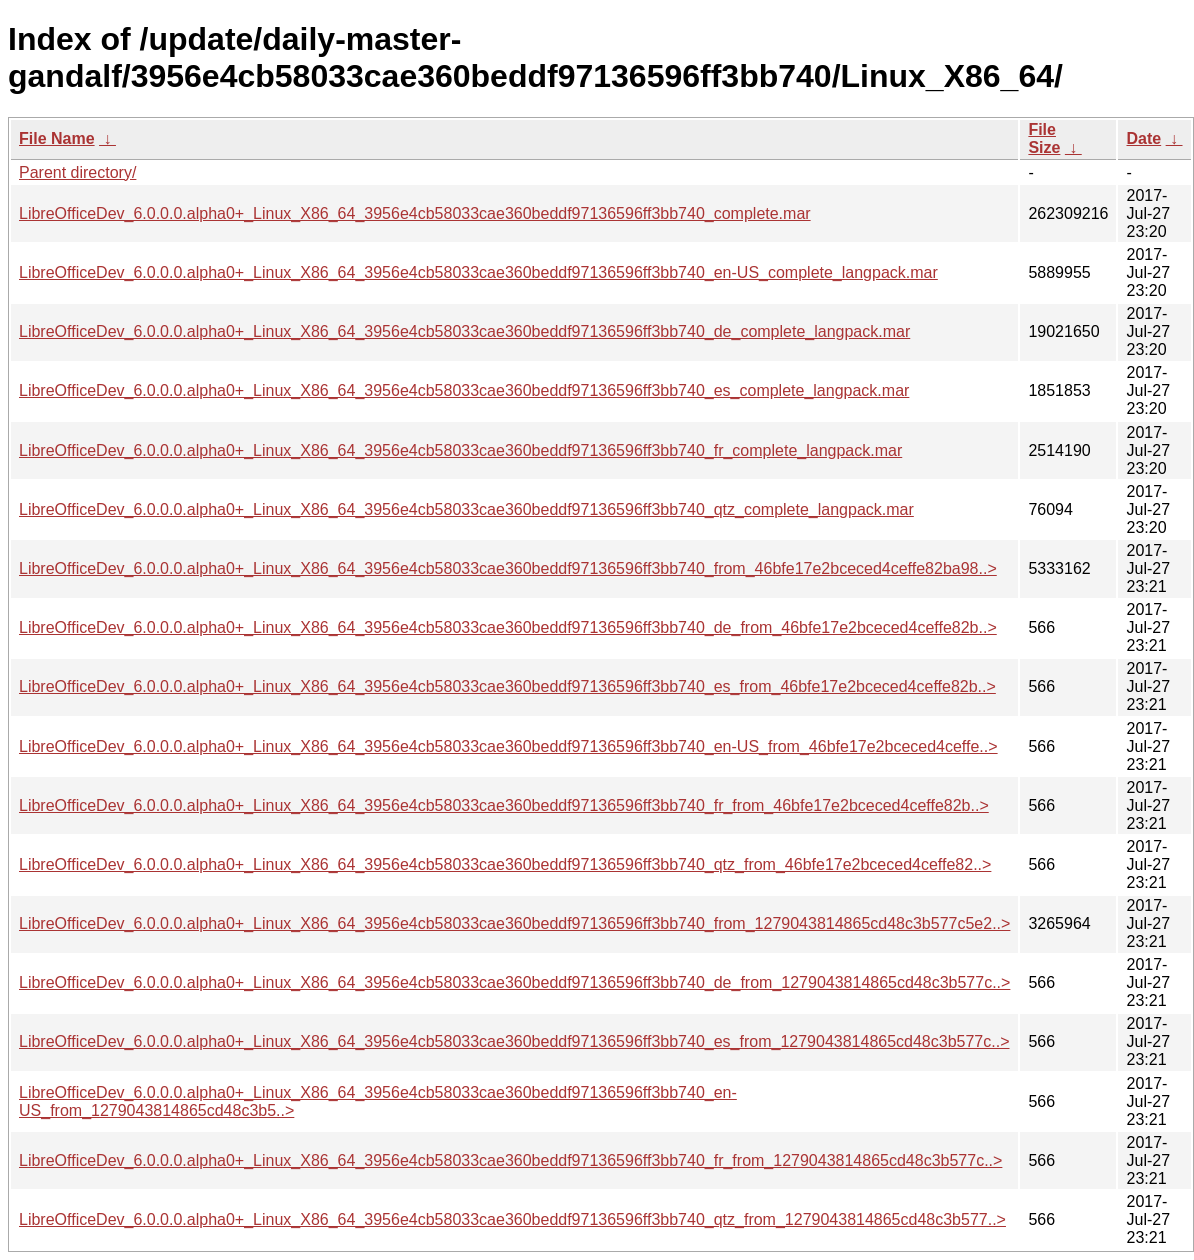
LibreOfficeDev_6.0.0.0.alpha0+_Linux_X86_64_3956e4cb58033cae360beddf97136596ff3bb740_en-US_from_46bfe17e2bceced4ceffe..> (508, 746)
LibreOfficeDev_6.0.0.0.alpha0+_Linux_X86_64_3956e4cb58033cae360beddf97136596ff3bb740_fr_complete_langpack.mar (460, 450)
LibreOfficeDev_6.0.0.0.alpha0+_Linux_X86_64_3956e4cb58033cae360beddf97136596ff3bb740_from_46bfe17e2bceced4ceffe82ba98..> (508, 568)
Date (1143, 138)
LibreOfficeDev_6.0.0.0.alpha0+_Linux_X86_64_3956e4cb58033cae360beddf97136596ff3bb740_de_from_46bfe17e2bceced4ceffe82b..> (508, 627)
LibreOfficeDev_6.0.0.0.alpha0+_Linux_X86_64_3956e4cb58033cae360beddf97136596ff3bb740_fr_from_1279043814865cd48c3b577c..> (510, 1160)
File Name (57, 138)
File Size (1044, 138)
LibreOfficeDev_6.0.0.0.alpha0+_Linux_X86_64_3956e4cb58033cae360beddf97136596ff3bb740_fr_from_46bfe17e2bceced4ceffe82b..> (504, 805)
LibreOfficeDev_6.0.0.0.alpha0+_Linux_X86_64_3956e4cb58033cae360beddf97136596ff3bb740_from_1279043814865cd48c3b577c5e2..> (514, 923)
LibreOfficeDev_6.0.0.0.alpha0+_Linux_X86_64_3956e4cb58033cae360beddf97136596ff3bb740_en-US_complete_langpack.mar (478, 272)
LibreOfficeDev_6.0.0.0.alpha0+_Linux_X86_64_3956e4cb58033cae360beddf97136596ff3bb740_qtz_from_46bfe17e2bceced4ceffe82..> (505, 864)
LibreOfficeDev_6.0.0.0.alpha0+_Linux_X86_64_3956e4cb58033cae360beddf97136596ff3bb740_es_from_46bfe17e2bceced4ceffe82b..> (507, 686)
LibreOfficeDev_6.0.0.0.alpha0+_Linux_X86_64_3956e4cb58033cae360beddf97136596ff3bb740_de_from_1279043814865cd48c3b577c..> (514, 982)
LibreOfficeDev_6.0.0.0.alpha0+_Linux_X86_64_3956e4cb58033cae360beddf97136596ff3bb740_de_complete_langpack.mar (464, 331)
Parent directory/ (77, 172)
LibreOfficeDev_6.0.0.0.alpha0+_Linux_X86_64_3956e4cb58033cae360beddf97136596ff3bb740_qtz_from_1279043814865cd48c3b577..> (512, 1219)
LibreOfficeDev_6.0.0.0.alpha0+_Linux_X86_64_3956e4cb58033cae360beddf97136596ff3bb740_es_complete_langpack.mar (464, 390)
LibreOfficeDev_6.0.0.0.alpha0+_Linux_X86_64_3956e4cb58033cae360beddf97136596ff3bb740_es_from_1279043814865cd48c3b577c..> (514, 1041)
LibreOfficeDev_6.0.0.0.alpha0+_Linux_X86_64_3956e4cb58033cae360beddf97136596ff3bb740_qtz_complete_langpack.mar (466, 509)
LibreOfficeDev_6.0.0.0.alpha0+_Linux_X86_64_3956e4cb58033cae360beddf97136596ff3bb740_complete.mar (415, 213)
